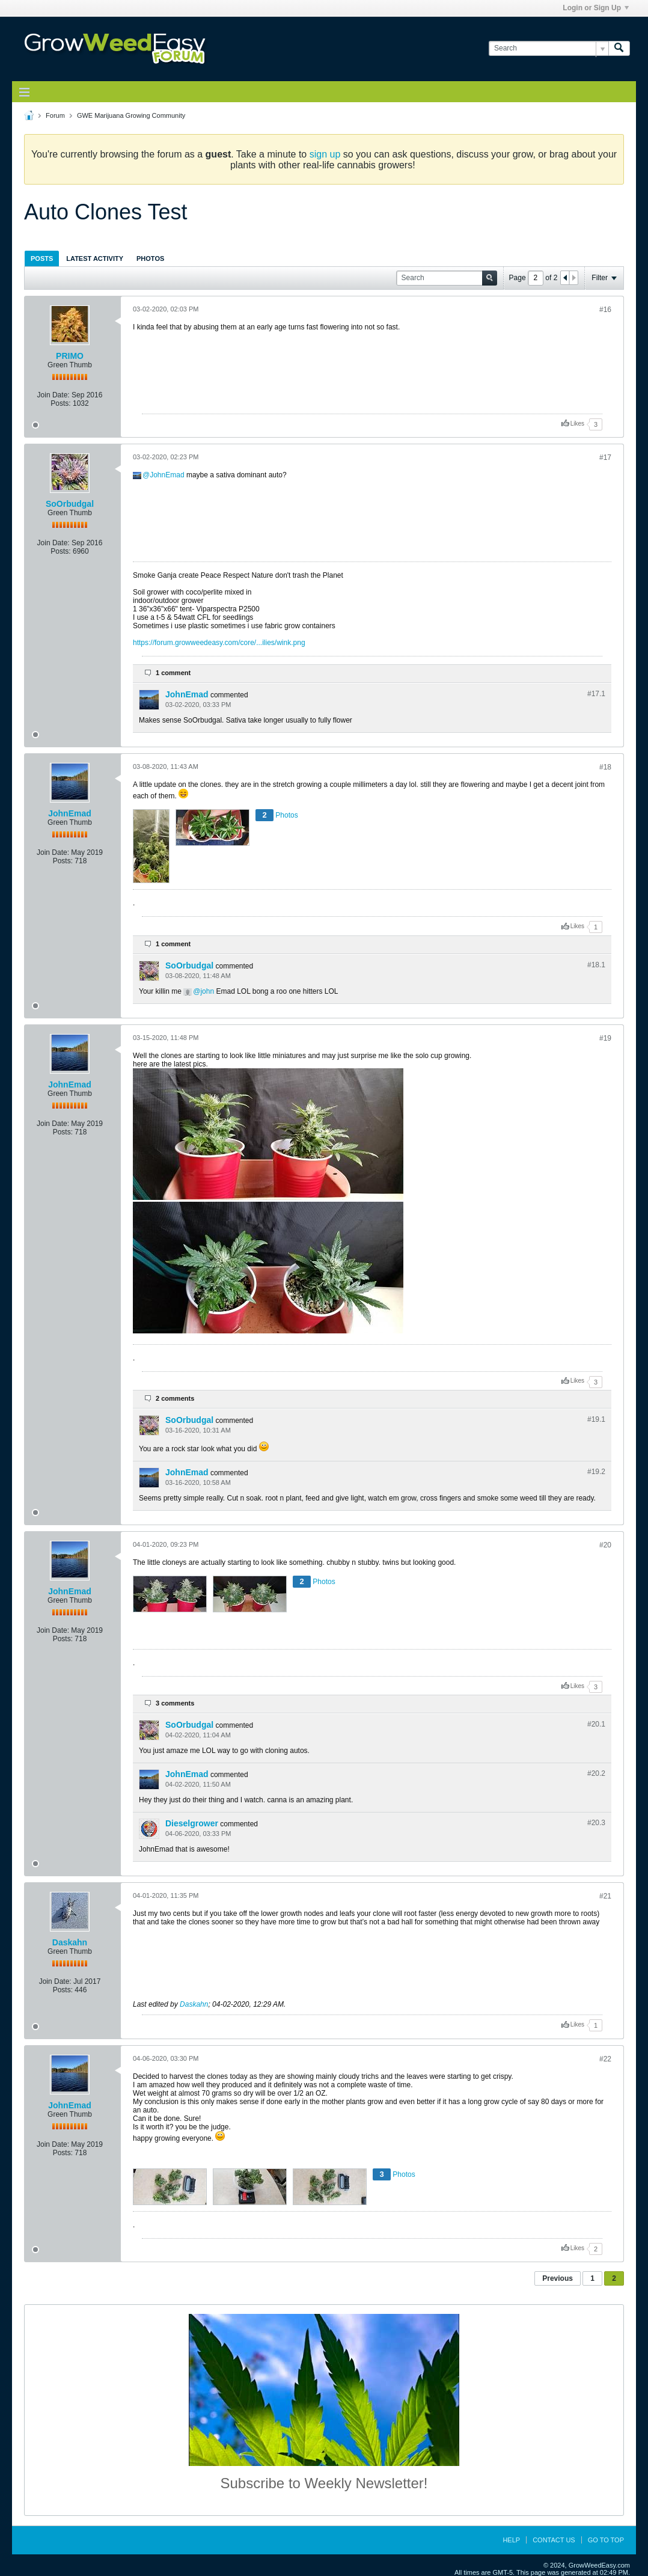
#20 (605, 1545)
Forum (55, 115)
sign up (325, 154)
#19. (596, 1419)
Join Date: (53, 395)
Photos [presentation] (150, 258)
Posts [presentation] (42, 258)
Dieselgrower (191, 1823)
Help (511, 2540)
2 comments (175, 1398)
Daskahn (69, 1942)
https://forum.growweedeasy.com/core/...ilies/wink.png (219, 642)
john (207, 991)
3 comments (175, 1703)
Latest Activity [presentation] (94, 258)
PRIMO (70, 356)
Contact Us (554, 2540)
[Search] (548, 48)
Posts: (60, 403)
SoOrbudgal (70, 504)
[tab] (42, 258)
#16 (605, 309)
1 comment (173, 672)
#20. (596, 1724)
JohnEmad (167, 475)
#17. (596, 694)
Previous (557, 2278)
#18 (605, 767)
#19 (605, 1038)
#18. (596, 965)
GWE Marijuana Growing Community (131, 115)
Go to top (606, 2540)
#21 (605, 1896)
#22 (605, 2059)
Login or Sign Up (596, 8)
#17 (605, 457)
